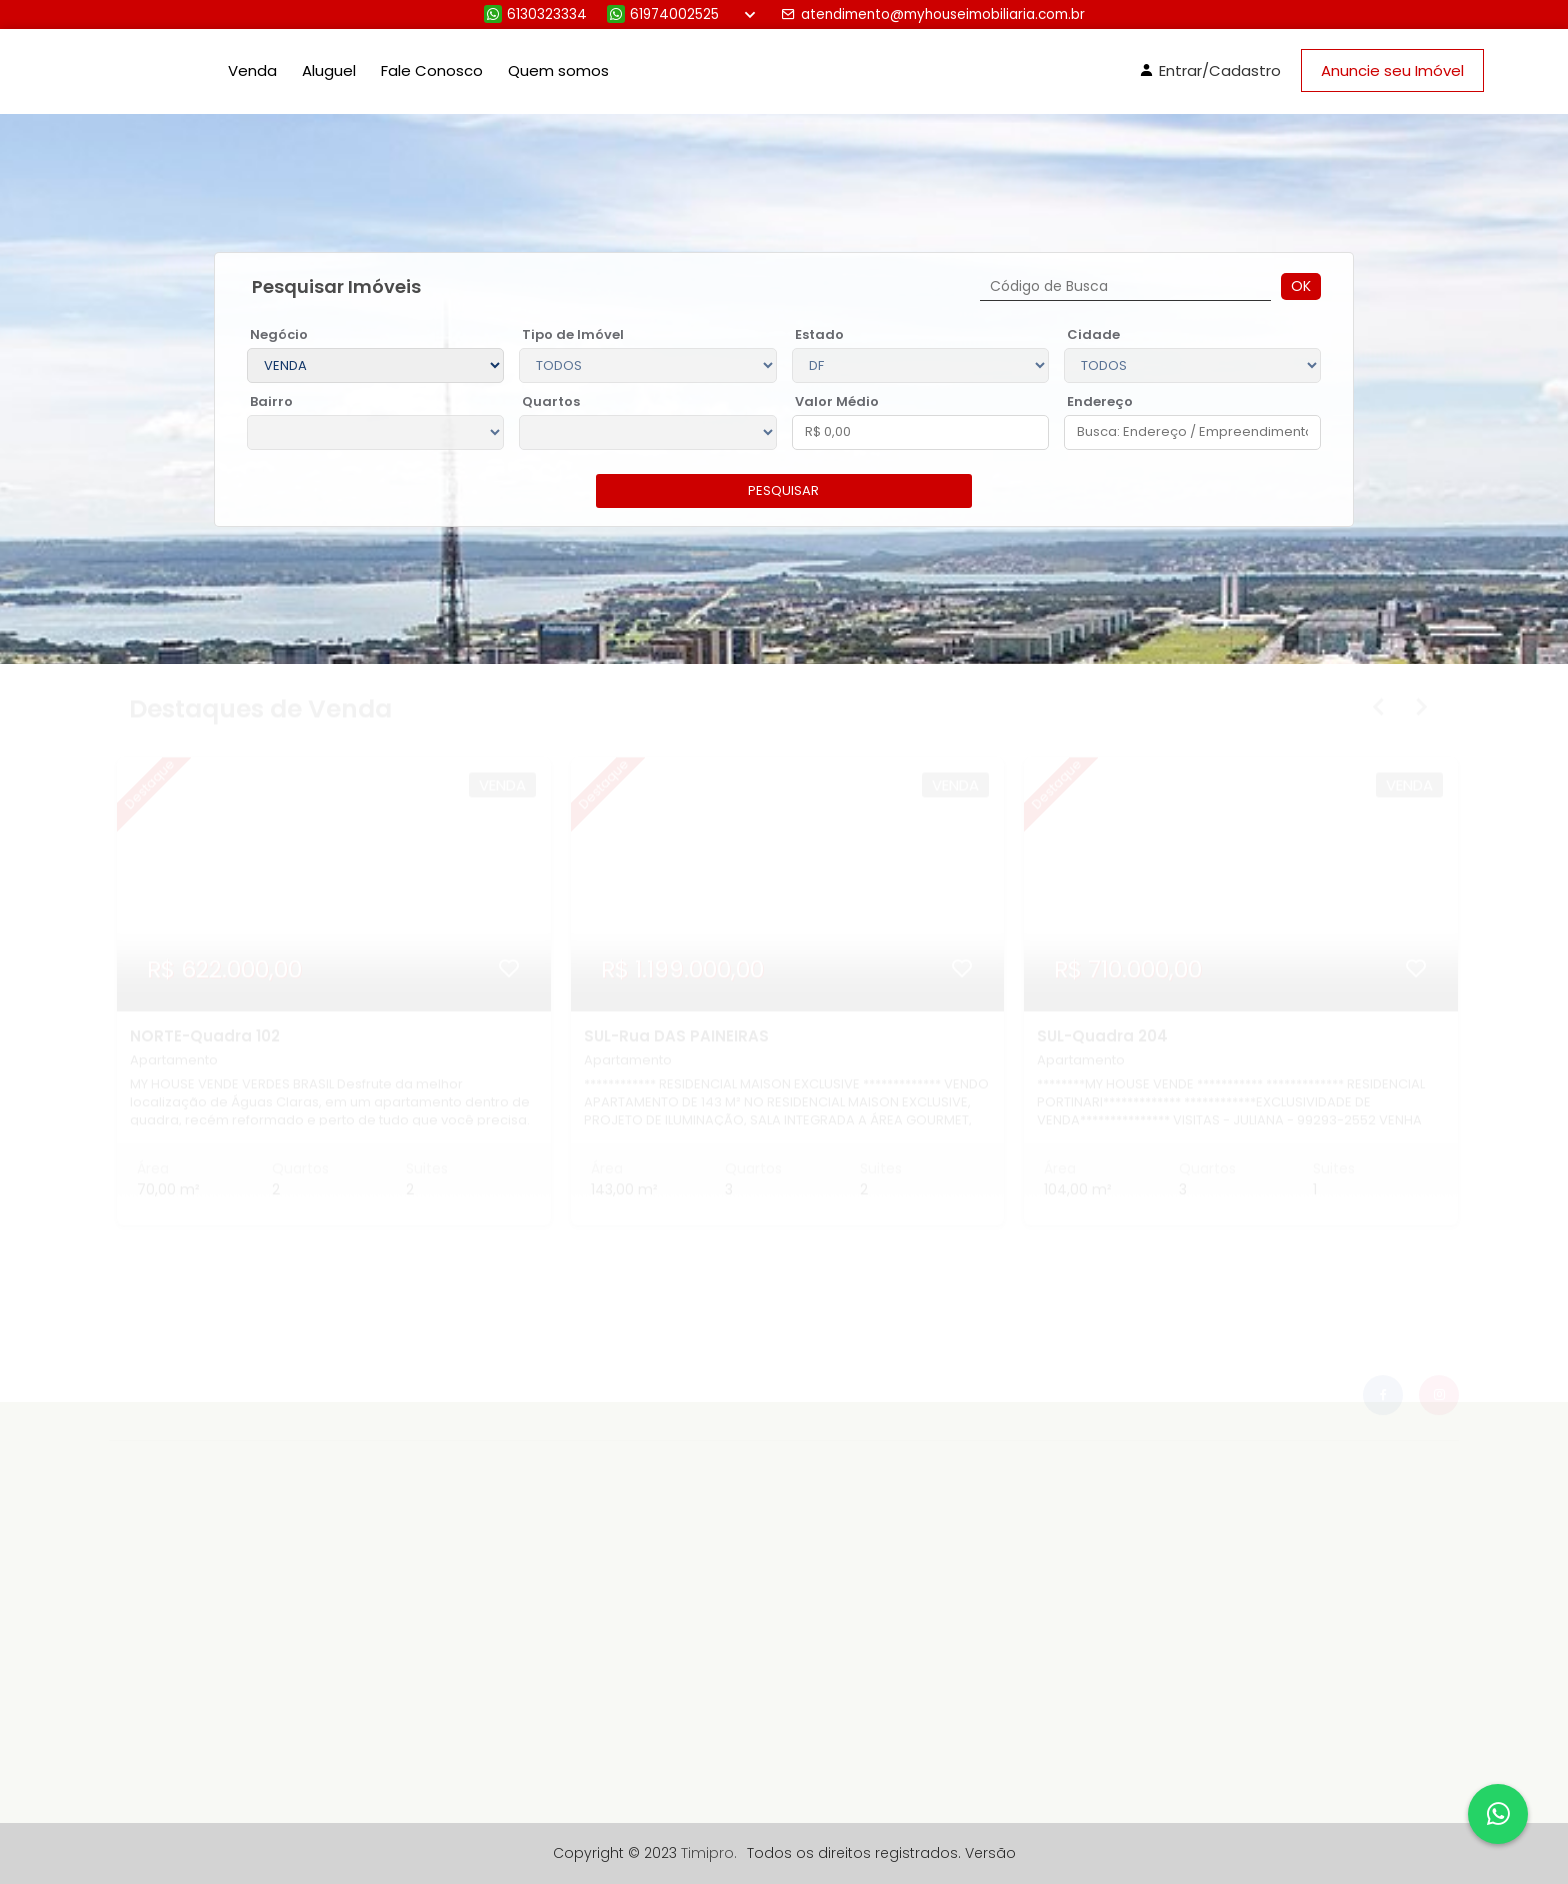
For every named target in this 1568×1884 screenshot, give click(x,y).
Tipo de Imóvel (573, 334)
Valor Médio (837, 401)
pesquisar (783, 490)
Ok (1301, 286)
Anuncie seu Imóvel (1392, 70)
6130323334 (535, 14)
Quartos (551, 401)
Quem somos (558, 70)
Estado (819, 334)
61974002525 (663, 14)
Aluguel (329, 70)
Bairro (271, 401)
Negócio (279, 334)
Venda (252, 70)
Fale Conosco (432, 70)
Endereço (1100, 401)
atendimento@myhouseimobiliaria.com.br (933, 14)
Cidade (1093, 334)
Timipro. (709, 1853)
